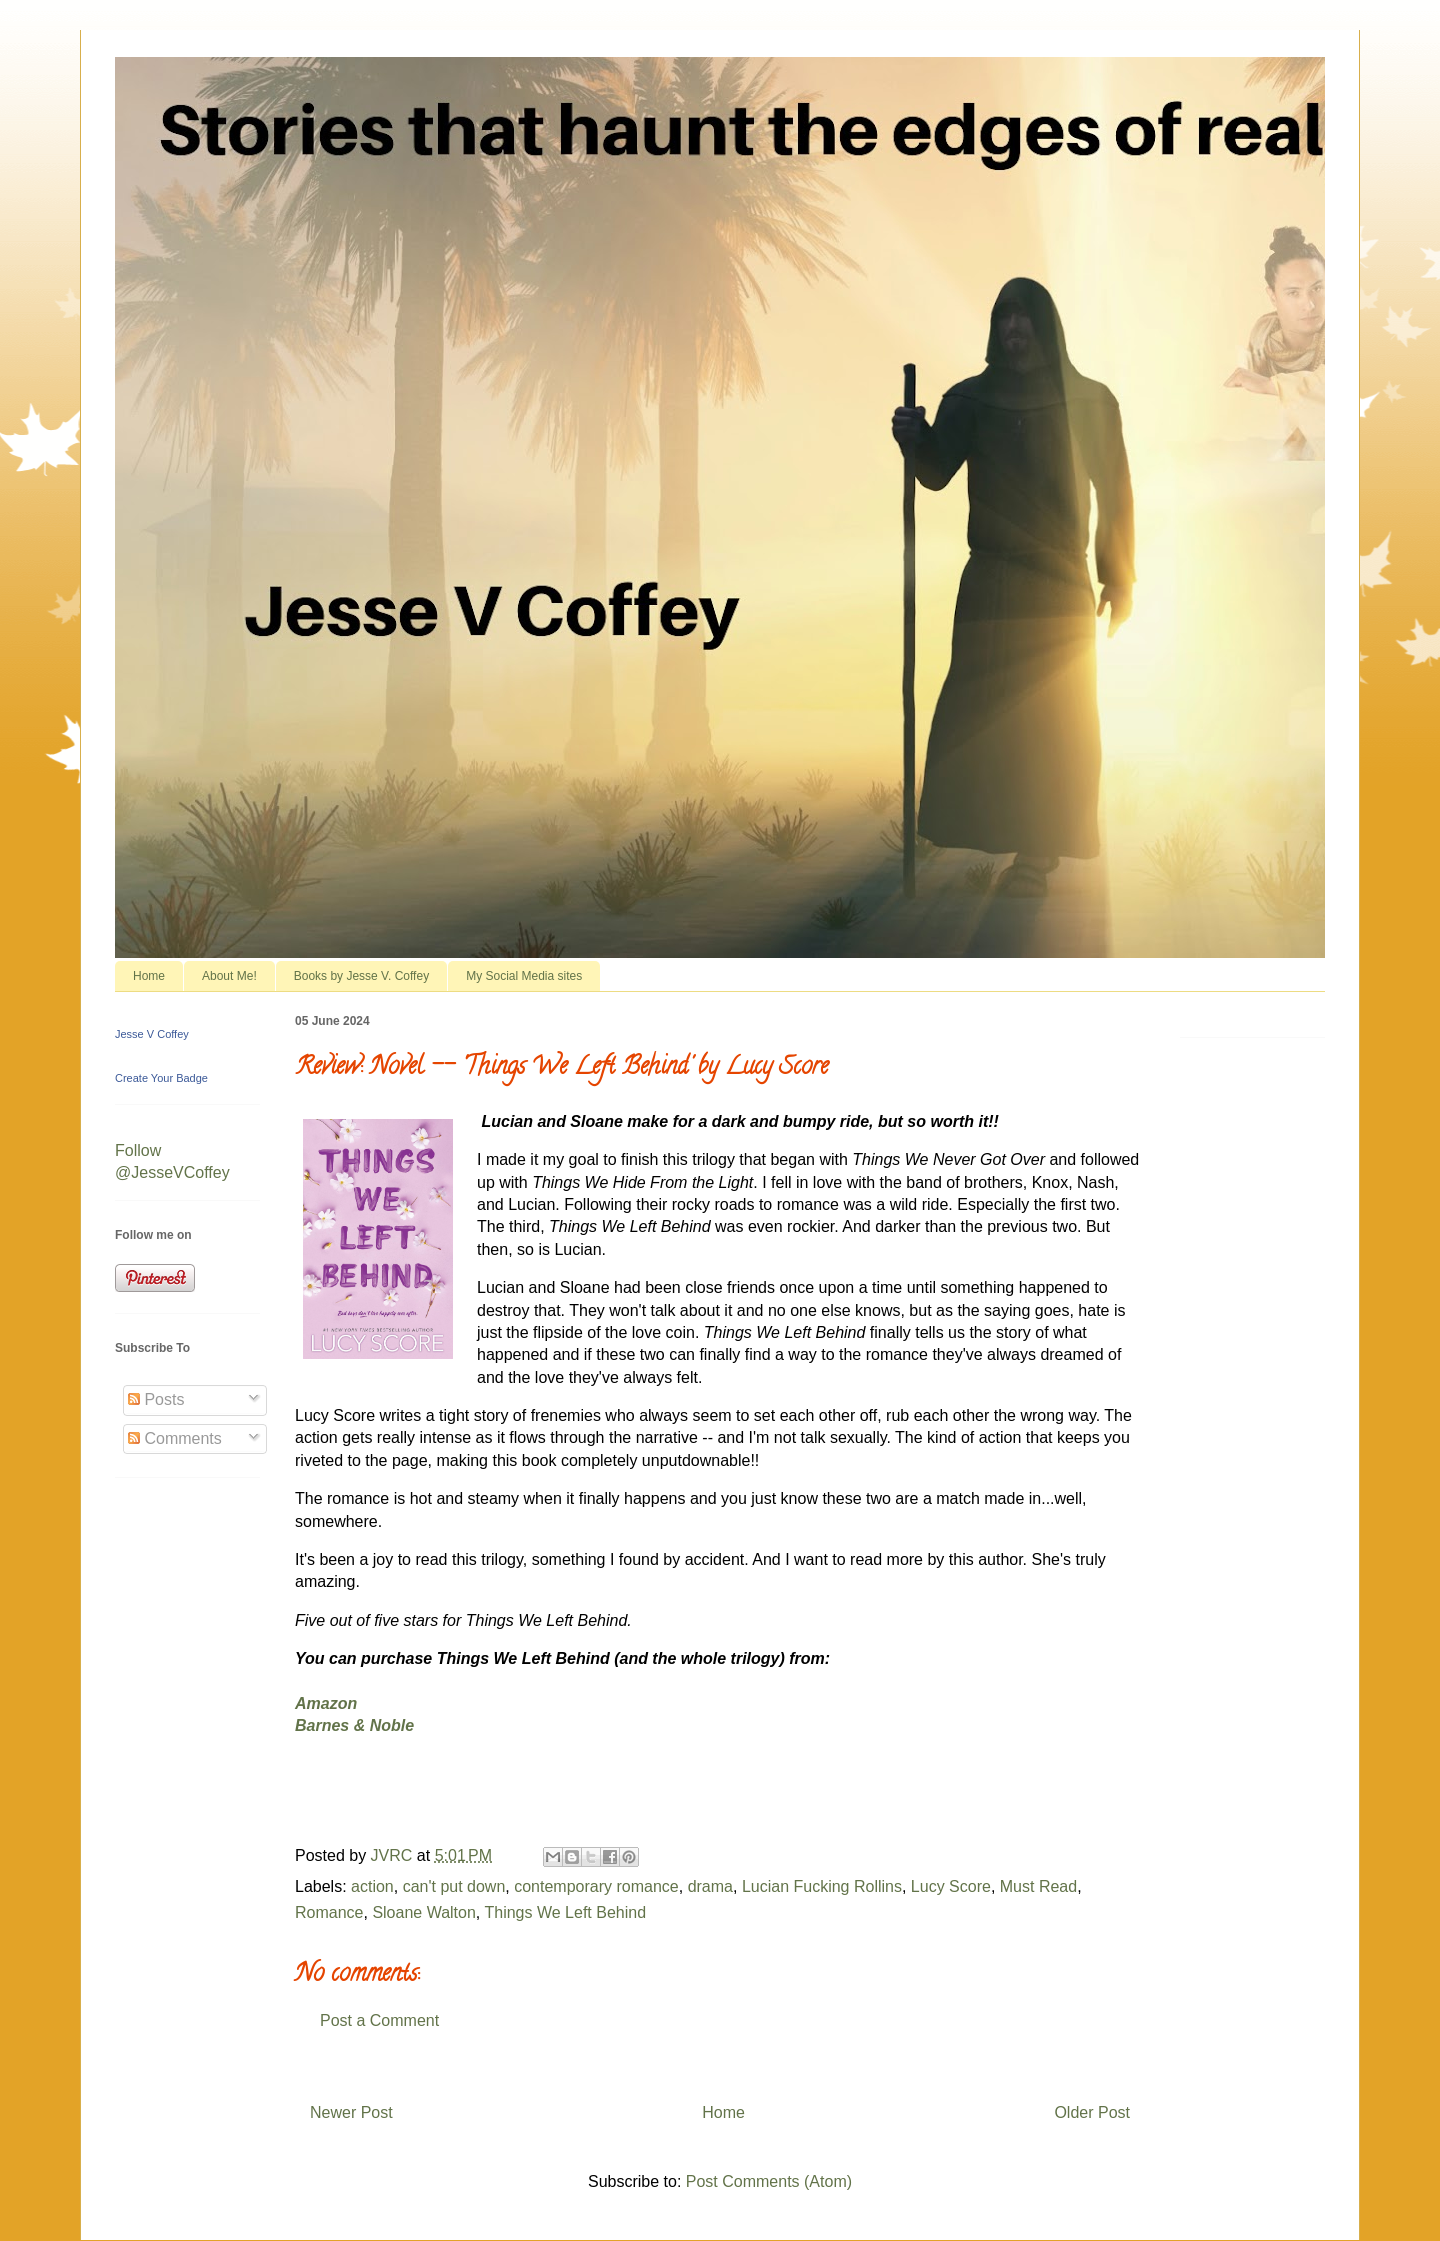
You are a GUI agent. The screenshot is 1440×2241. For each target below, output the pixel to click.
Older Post (1092, 2112)
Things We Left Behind (565, 1912)
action (372, 1886)
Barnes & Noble (354, 1725)
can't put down (454, 1886)
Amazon (326, 1703)
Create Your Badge (161, 1078)
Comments (175, 1438)
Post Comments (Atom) (769, 2181)
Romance (329, 1912)
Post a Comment (379, 2020)
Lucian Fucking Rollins (822, 1886)
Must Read (1038, 1886)
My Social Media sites (524, 976)
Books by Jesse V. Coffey (361, 976)
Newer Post (351, 2112)
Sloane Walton (423, 1912)
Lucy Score (951, 1886)
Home (149, 976)
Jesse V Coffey (152, 1034)
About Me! (229, 976)
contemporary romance (596, 1886)
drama (710, 1886)
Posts (156, 1399)
